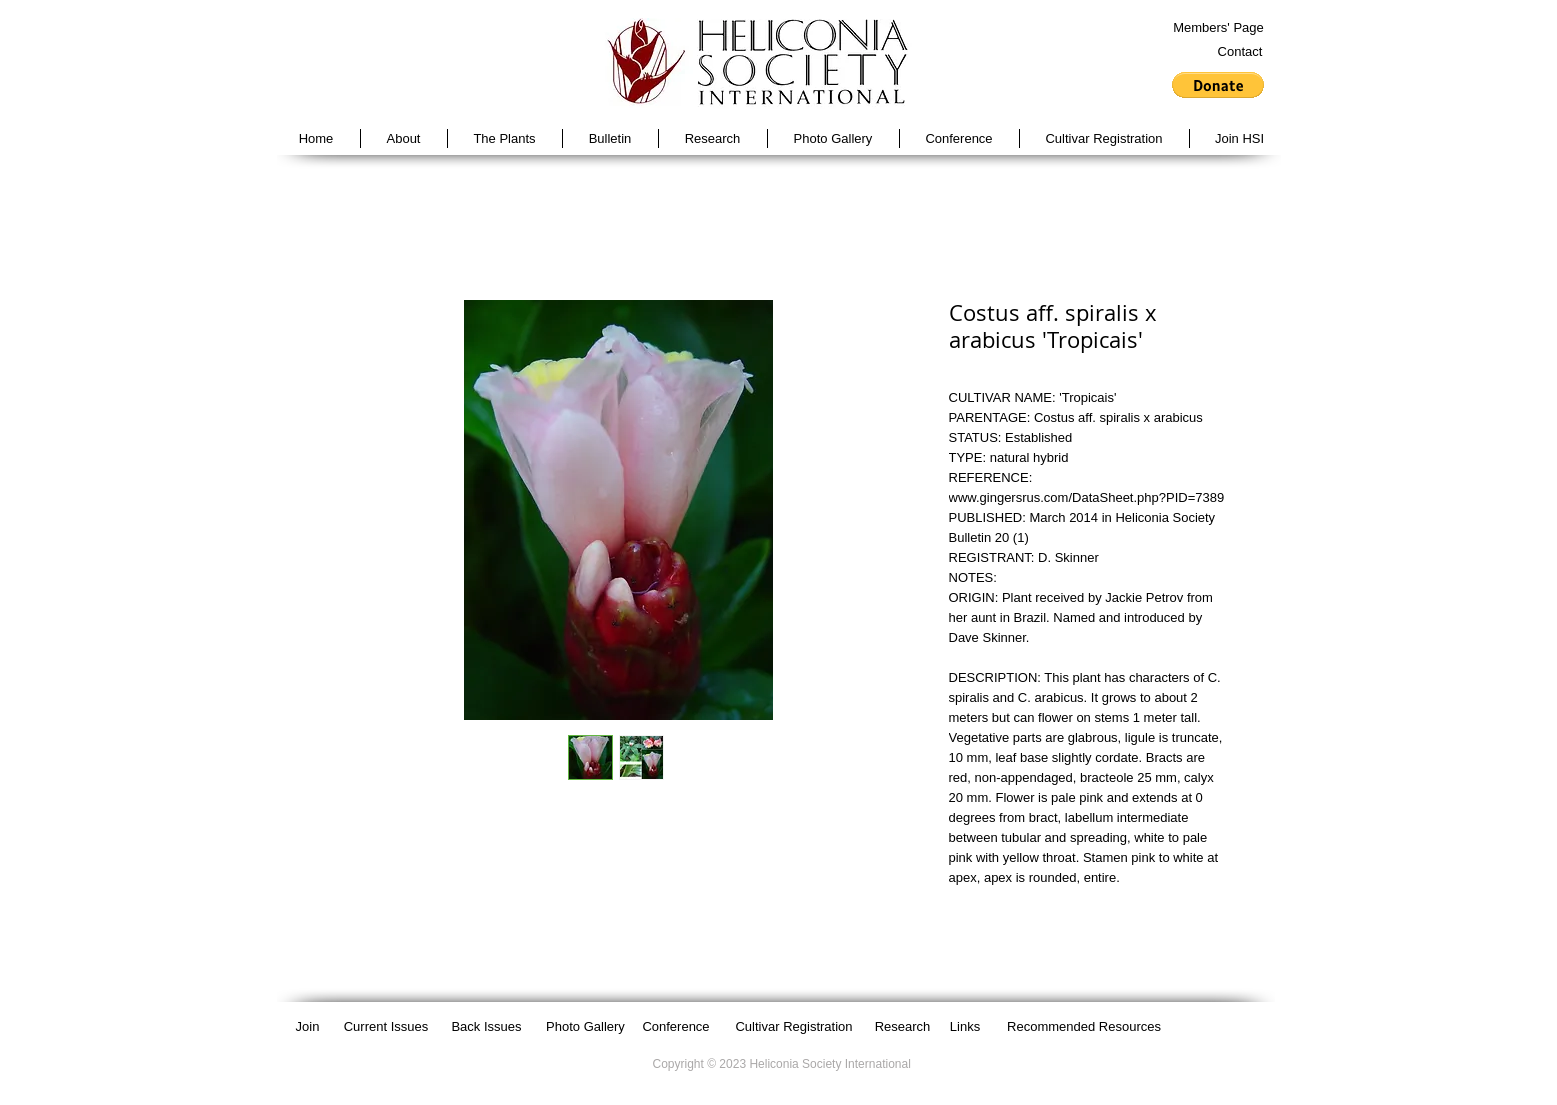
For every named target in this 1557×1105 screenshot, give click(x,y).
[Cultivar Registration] (794, 1027)
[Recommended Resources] (1084, 1027)
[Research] (903, 1027)
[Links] (965, 1027)
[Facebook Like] (1211, 1026)
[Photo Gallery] (586, 1027)
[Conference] (676, 1027)
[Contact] (1240, 52)
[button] (1218, 85)
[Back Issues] (487, 1027)
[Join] (308, 1027)
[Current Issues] (386, 1027)
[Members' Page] (1219, 28)
